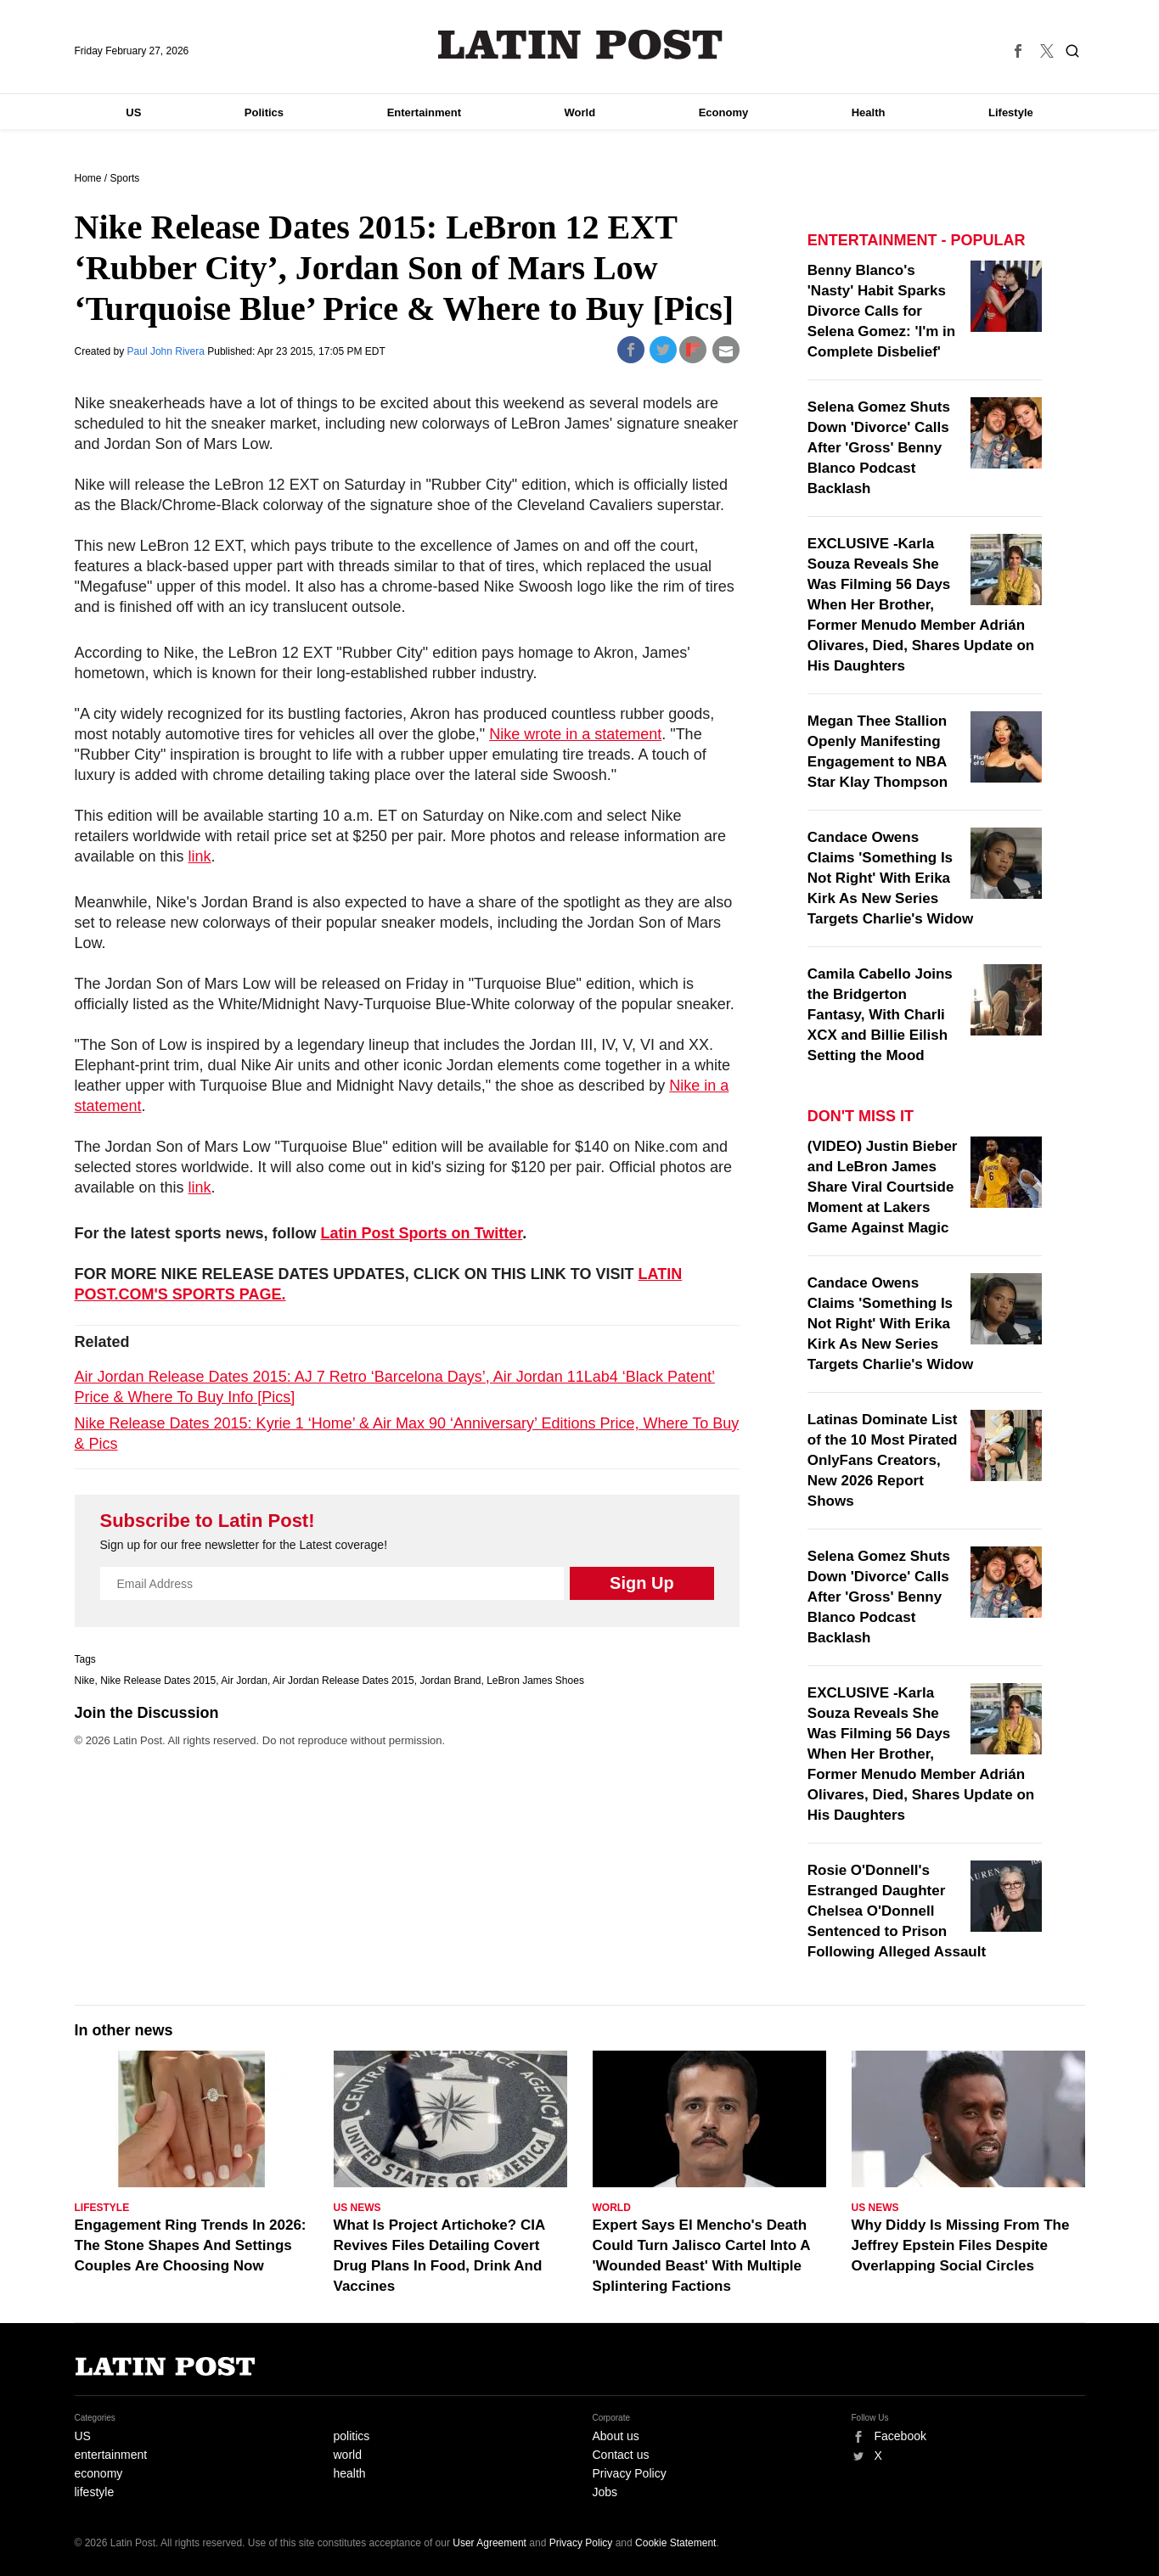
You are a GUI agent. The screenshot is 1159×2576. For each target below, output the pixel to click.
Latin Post (579, 44)
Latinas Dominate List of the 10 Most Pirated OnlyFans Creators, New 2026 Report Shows (882, 1460)
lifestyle (95, 2492)
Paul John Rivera (167, 351)
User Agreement (489, 2543)
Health (869, 112)
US (133, 112)
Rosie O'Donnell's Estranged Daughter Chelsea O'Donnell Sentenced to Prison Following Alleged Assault (896, 1911)
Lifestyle (1010, 112)
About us (616, 2436)
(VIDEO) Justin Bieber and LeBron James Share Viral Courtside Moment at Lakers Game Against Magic (882, 1187)
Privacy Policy (630, 2473)
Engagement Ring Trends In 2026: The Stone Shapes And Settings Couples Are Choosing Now (191, 2245)
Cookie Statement (675, 2543)
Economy (724, 112)
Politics (264, 112)
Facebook (900, 2436)
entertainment (111, 2454)
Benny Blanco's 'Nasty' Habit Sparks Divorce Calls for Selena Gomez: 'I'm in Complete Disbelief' (881, 311)
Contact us (621, 2454)
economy (99, 2473)
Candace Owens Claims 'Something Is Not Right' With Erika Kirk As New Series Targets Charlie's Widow (890, 878)
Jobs (605, 2492)
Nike (85, 1680)
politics (352, 2436)
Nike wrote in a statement (575, 734)
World (580, 112)
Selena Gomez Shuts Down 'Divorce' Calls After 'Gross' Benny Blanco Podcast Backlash (878, 448)
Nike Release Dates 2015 (158, 1680)
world (348, 2454)
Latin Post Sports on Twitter (422, 1233)
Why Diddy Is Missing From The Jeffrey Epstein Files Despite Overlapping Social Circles (961, 2245)
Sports (125, 178)
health (350, 2473)
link (199, 856)
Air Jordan (244, 1680)
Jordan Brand (450, 1680)
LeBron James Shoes (535, 1680)
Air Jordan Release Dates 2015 (343, 1680)
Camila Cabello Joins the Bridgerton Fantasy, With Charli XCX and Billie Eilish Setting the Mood (880, 1015)
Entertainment (424, 112)
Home (88, 178)
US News (357, 2208)
